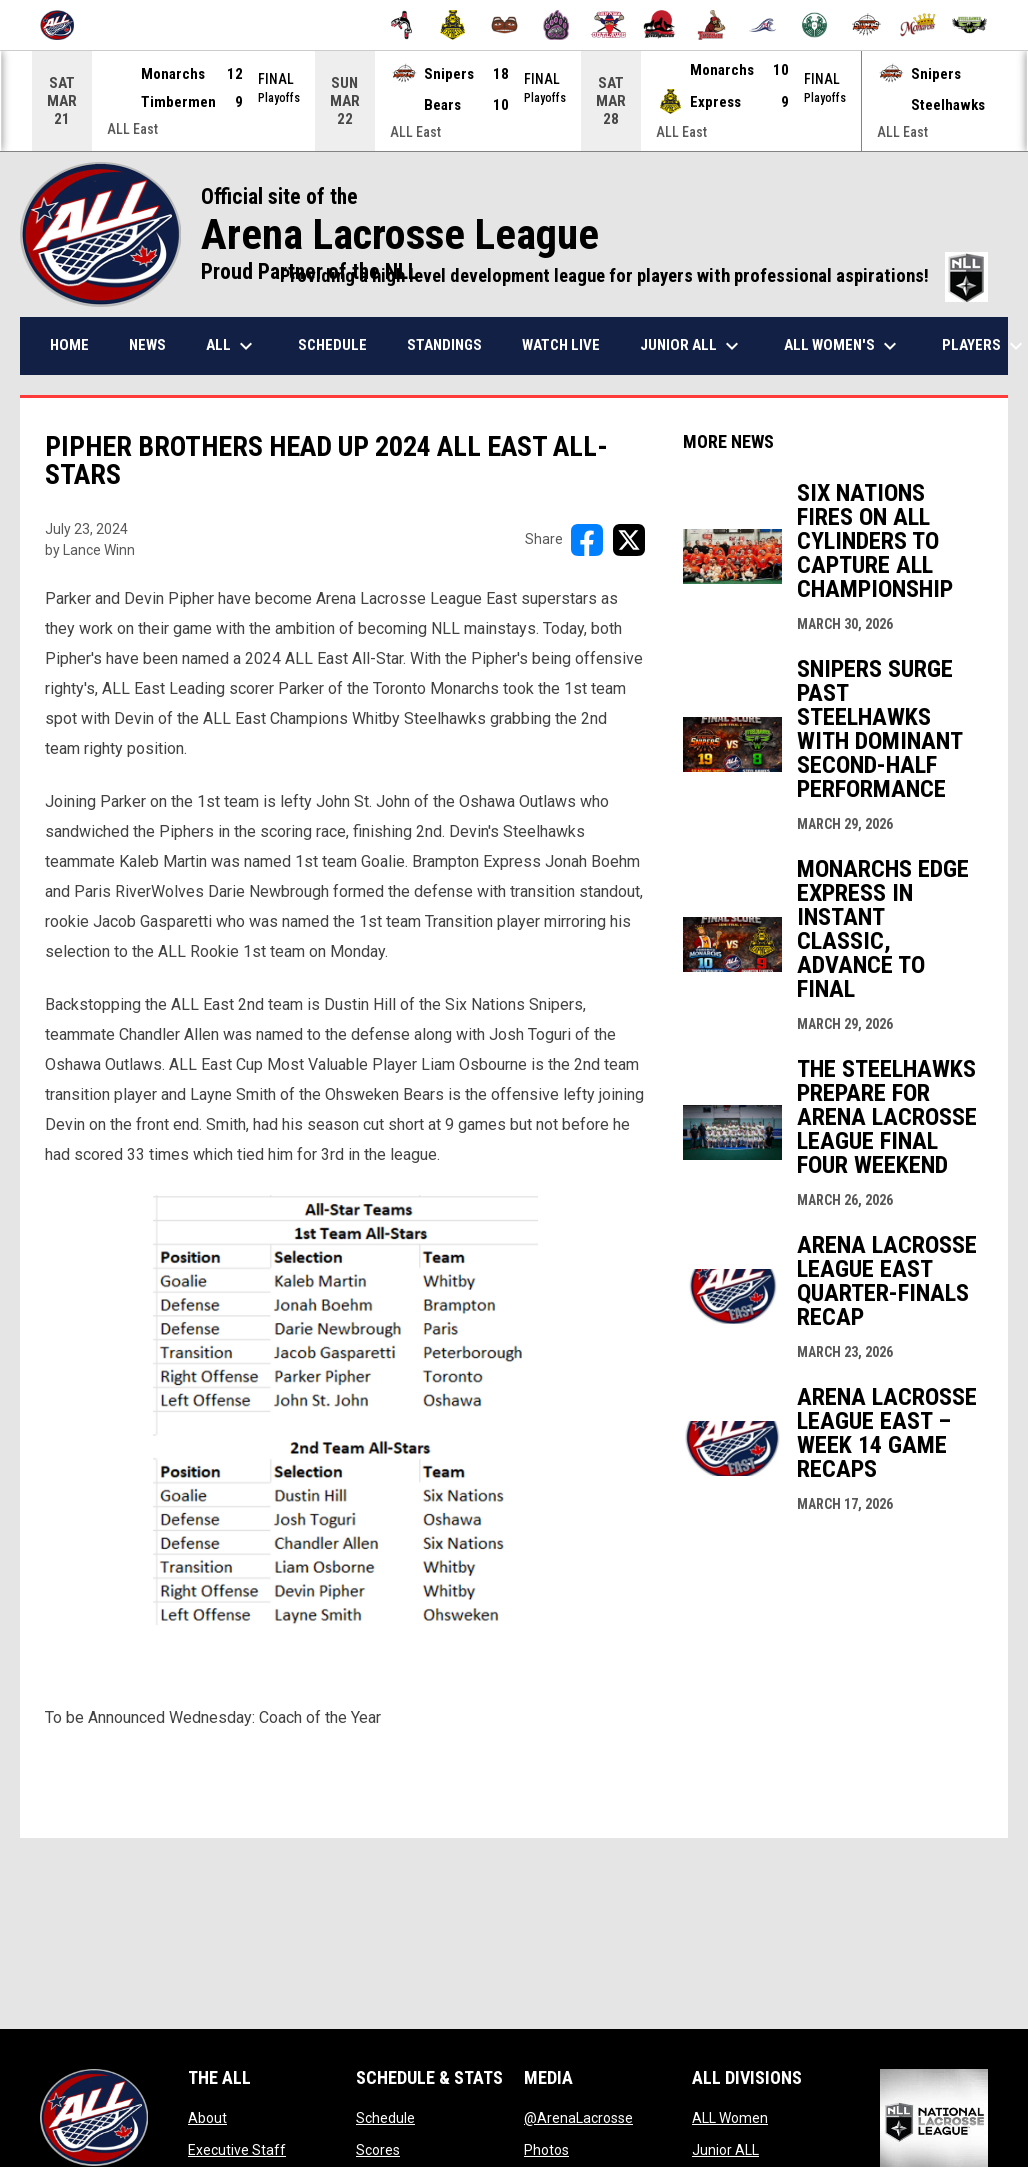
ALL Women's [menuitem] (843, 345)
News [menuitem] (147, 344)
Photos (546, 2149)
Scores (378, 2149)
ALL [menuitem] (232, 345)
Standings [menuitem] (444, 344)
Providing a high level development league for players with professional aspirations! (634, 275)
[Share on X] (629, 539)
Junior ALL (725, 2149)
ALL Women (730, 2117)
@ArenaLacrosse (578, 2117)
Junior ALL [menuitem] (692, 345)
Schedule (385, 2117)
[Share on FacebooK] (587, 539)
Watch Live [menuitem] (561, 344)
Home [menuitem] (69, 344)
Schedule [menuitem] (332, 344)
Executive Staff (237, 2149)
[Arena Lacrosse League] (64, 25)
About (207, 2117)
